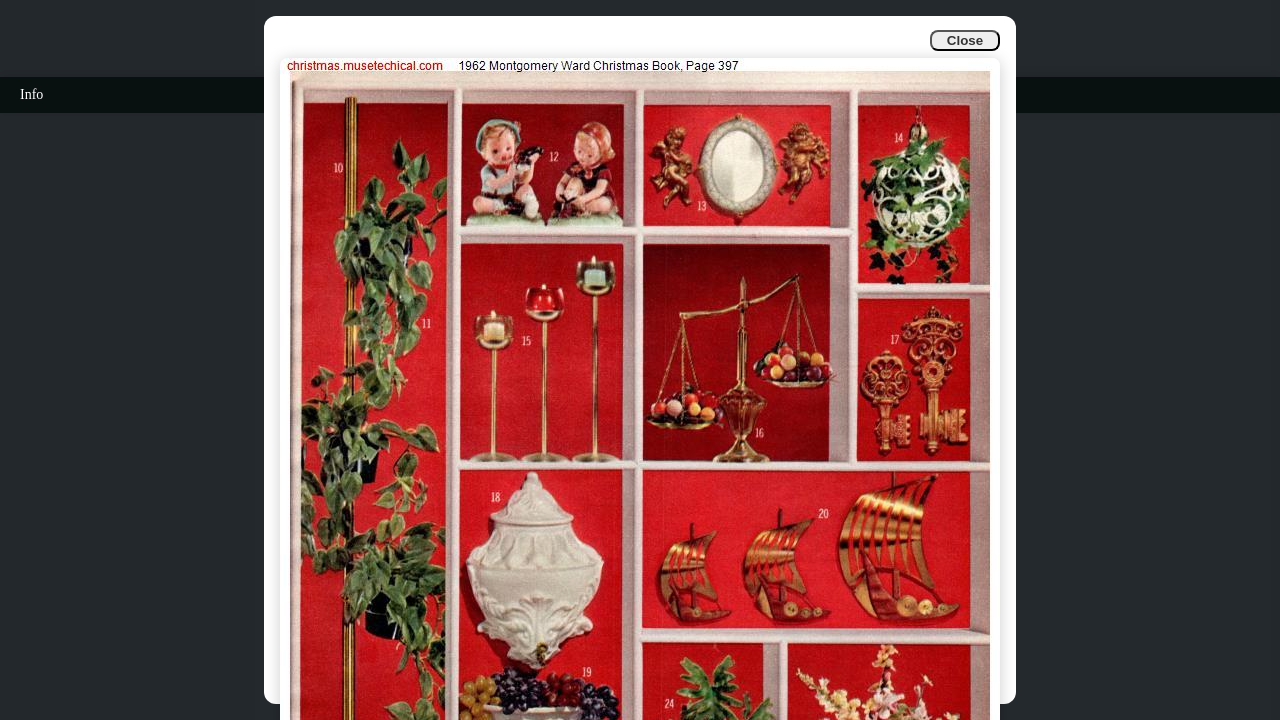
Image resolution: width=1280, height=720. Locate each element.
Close (965, 40)
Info (31, 94)
